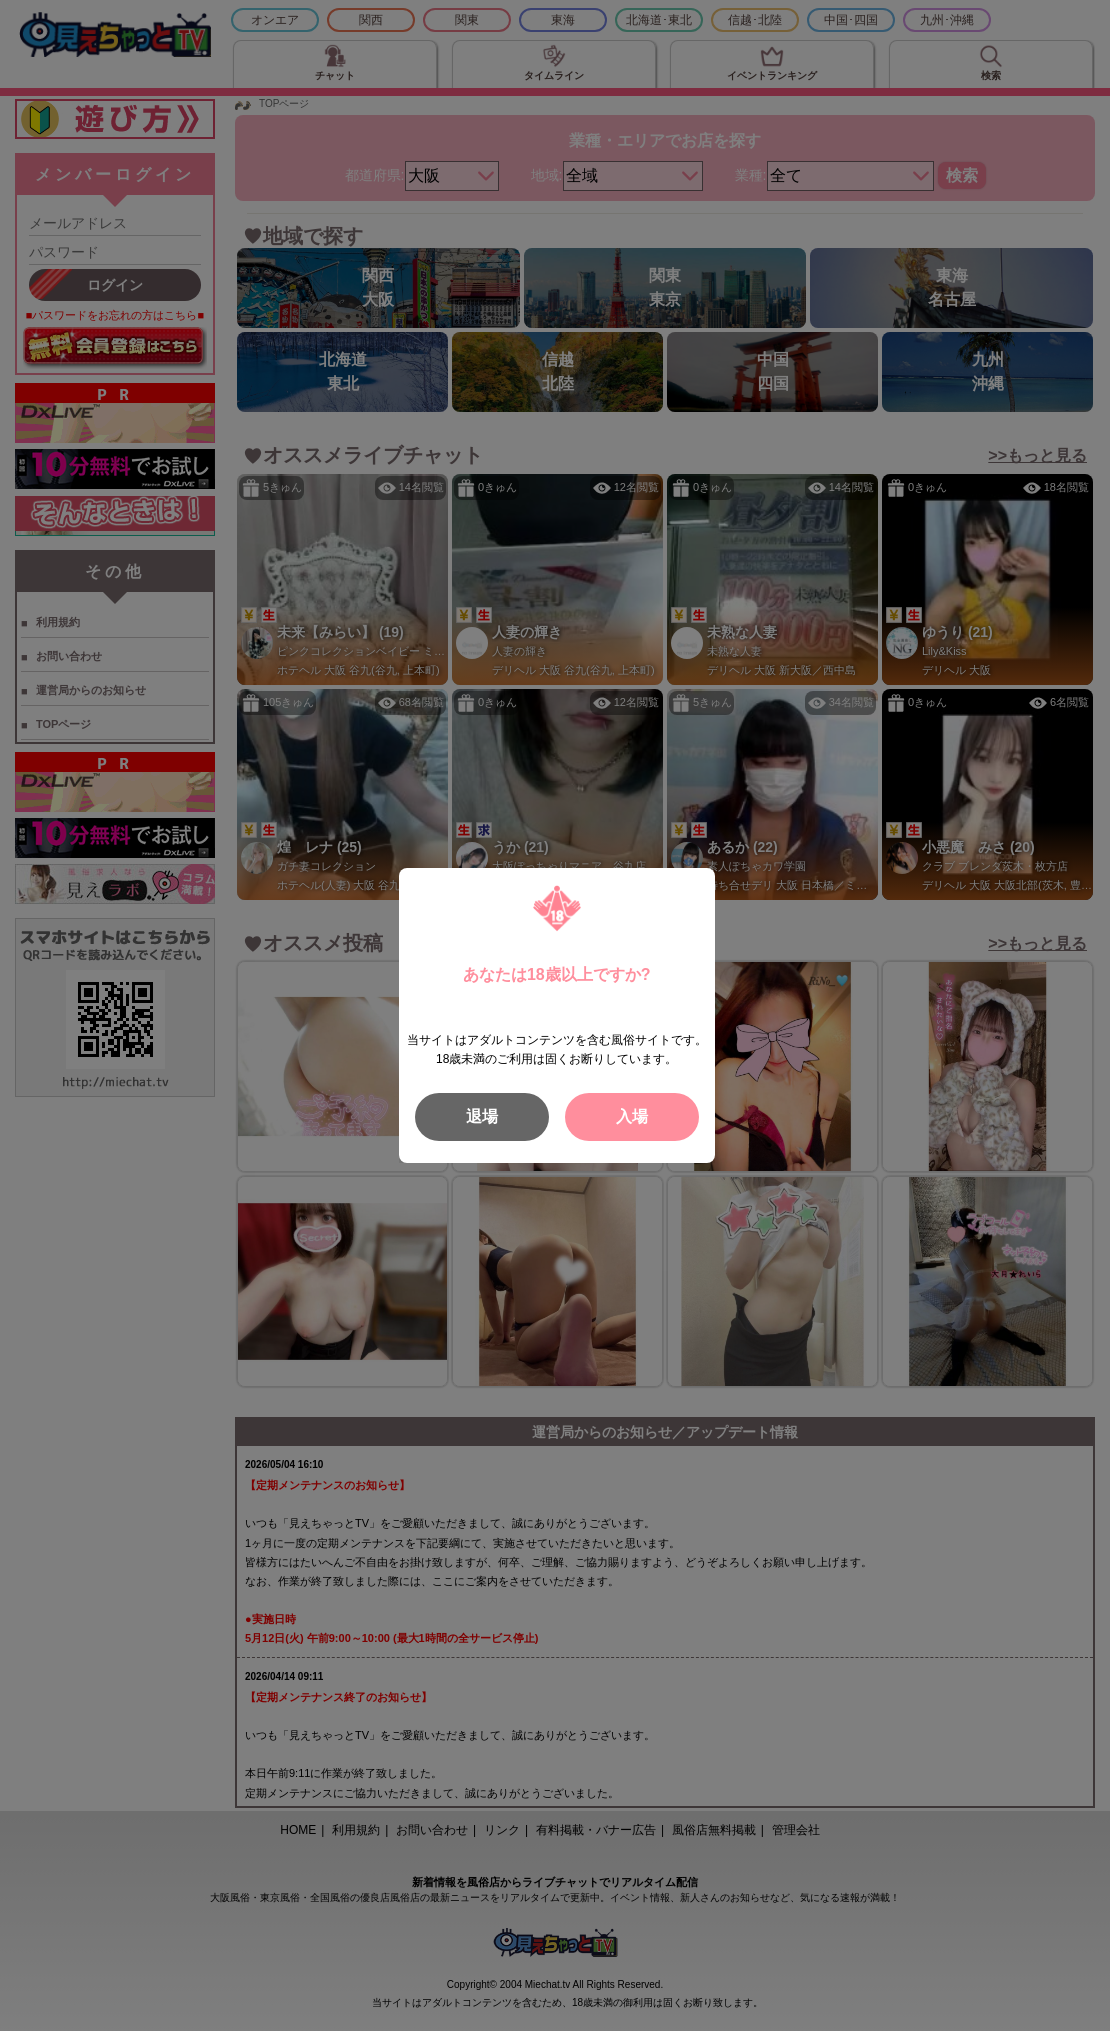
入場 (632, 1116)
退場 (482, 1116)
